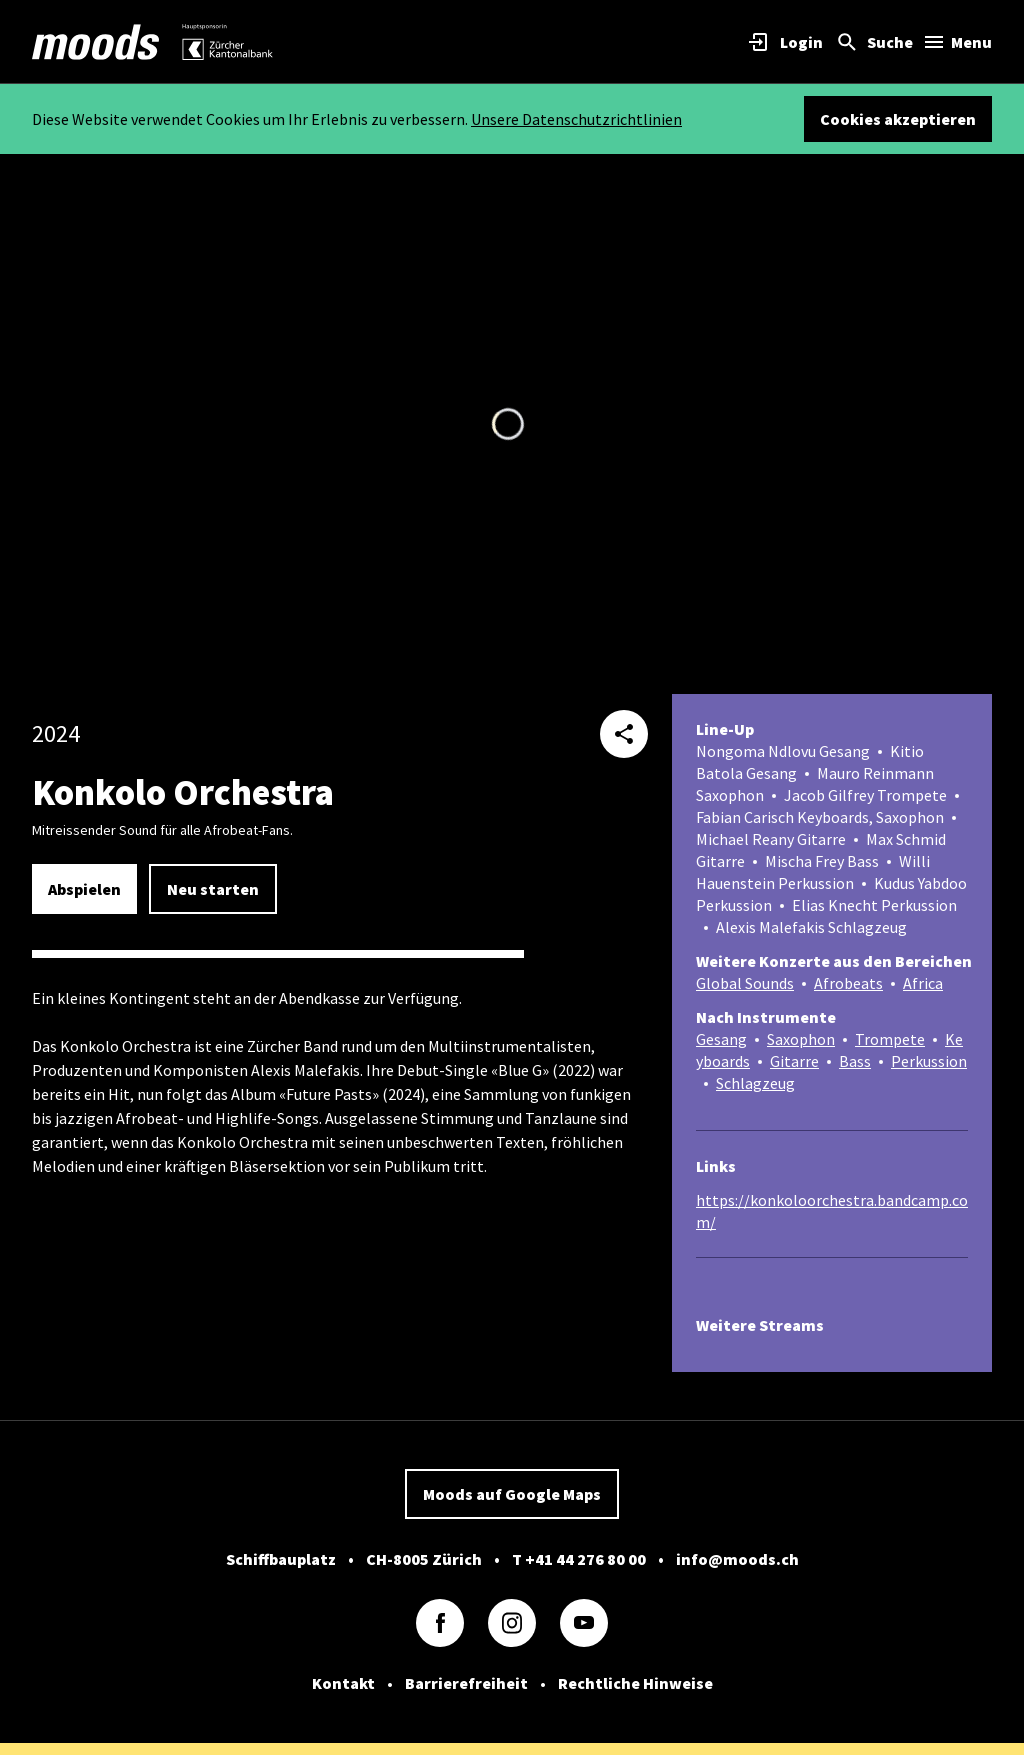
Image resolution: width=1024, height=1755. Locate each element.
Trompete (890, 1039)
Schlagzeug (755, 1083)
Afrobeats (848, 983)
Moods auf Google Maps (512, 1494)
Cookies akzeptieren (898, 119)
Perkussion (929, 1061)
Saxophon (801, 1039)
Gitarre (794, 1061)
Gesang (721, 1039)
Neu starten (213, 889)
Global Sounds (745, 983)
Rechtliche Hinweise (635, 1683)
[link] (96, 42)
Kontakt (343, 1683)
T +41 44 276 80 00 (579, 1559)
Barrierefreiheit (466, 1683)
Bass (855, 1061)
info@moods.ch (737, 1559)
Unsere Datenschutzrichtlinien (576, 119)
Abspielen (84, 889)
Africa (923, 983)
